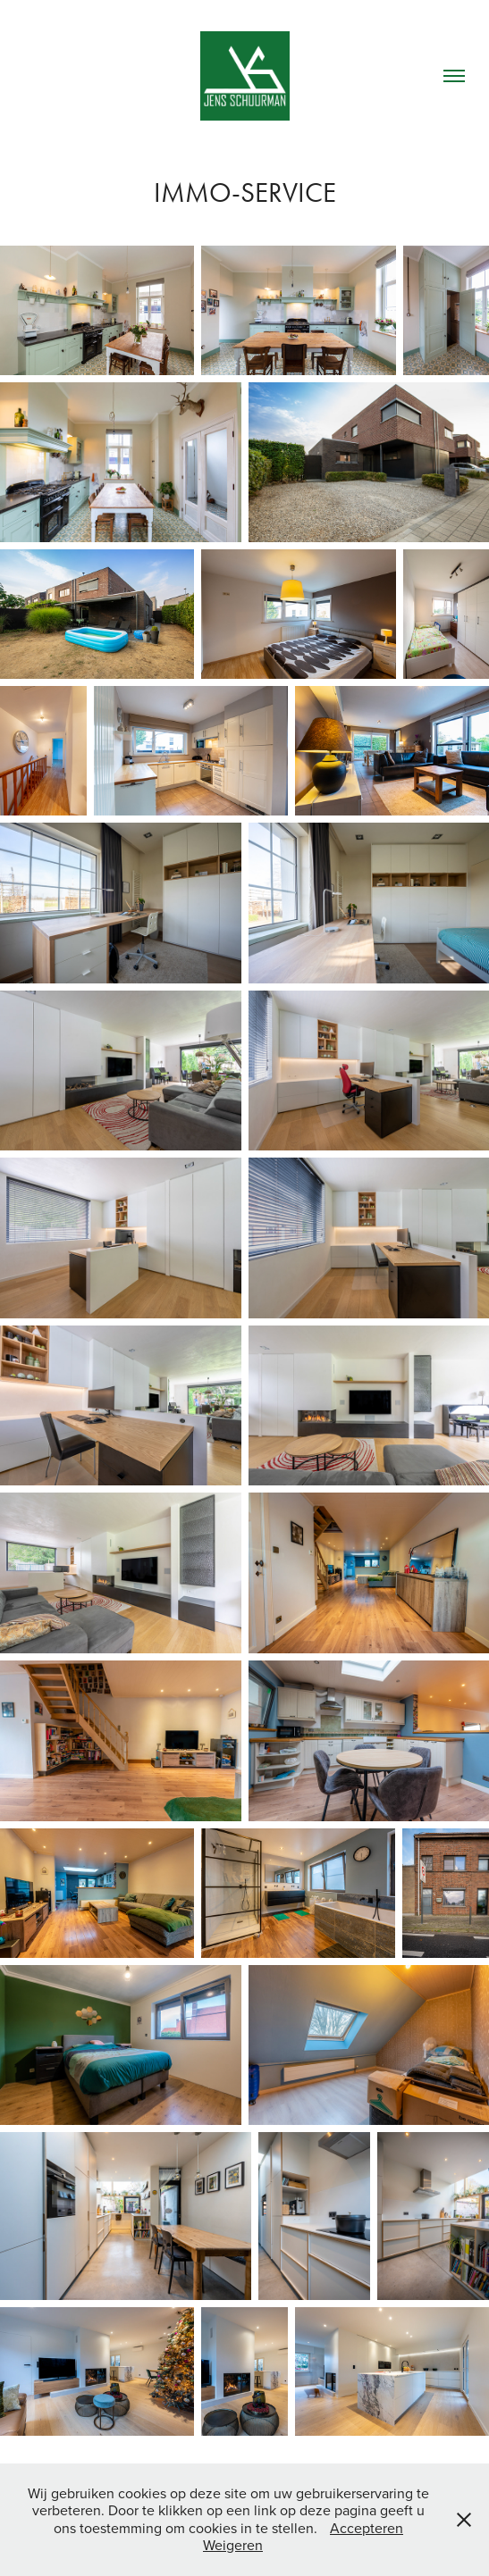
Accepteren (366, 2528)
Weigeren (233, 2545)
